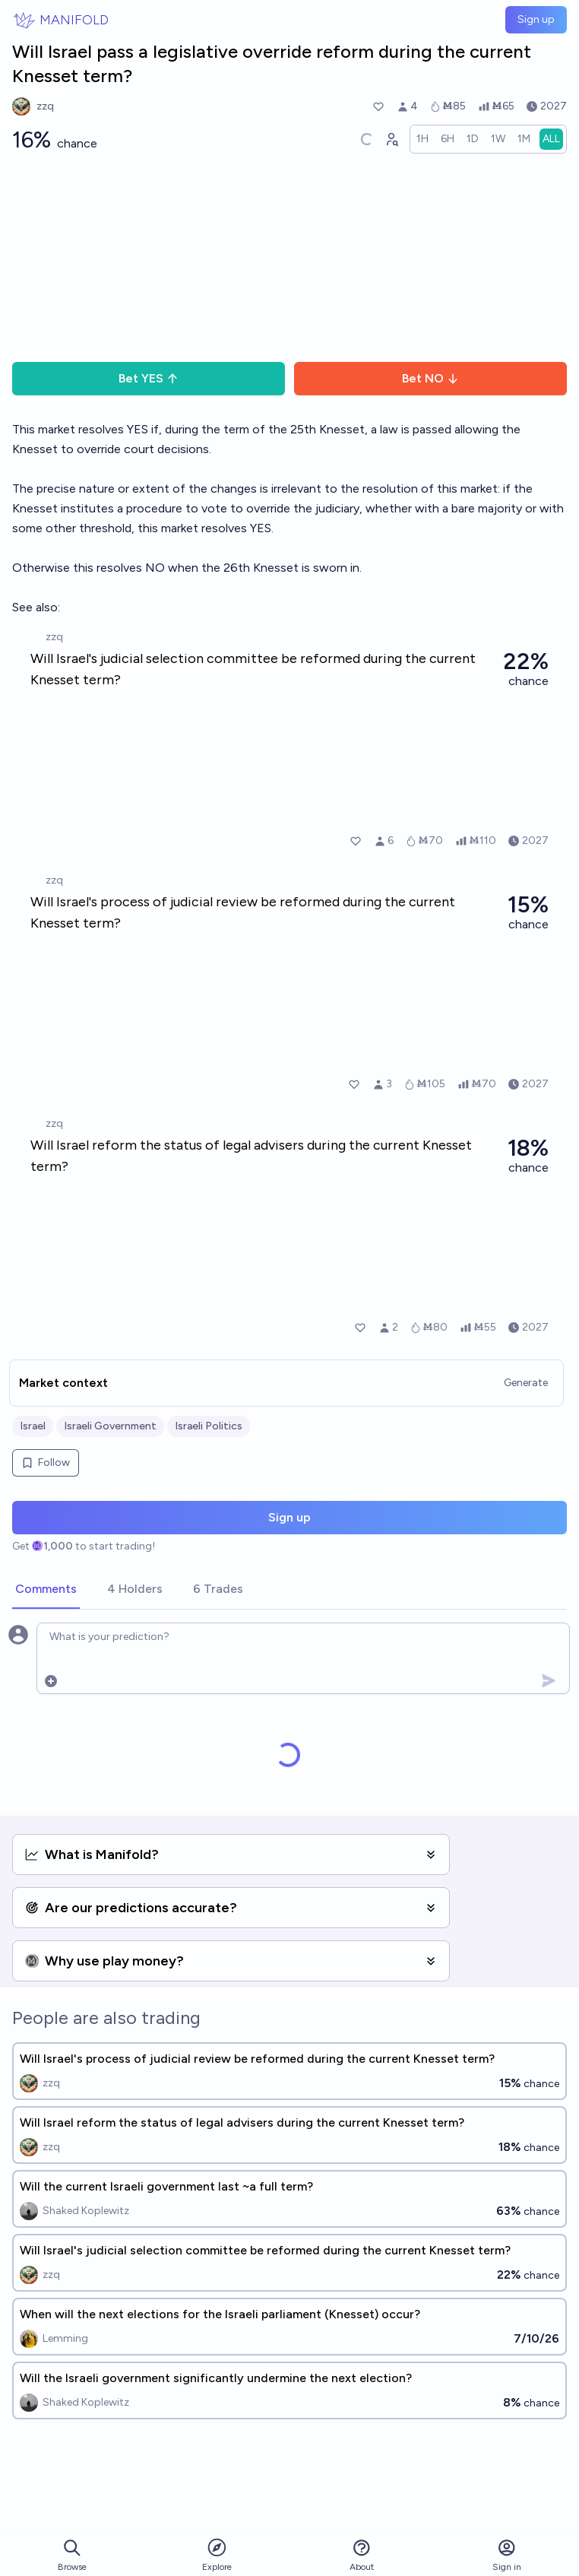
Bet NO (430, 378)
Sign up (536, 19)
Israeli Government (110, 1426)
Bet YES (149, 378)
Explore (217, 2554)
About (362, 2555)
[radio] (422, 139)
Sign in (506, 2555)
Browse (72, 2555)
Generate (526, 1382)
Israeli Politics (208, 1426)
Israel (33, 1426)
